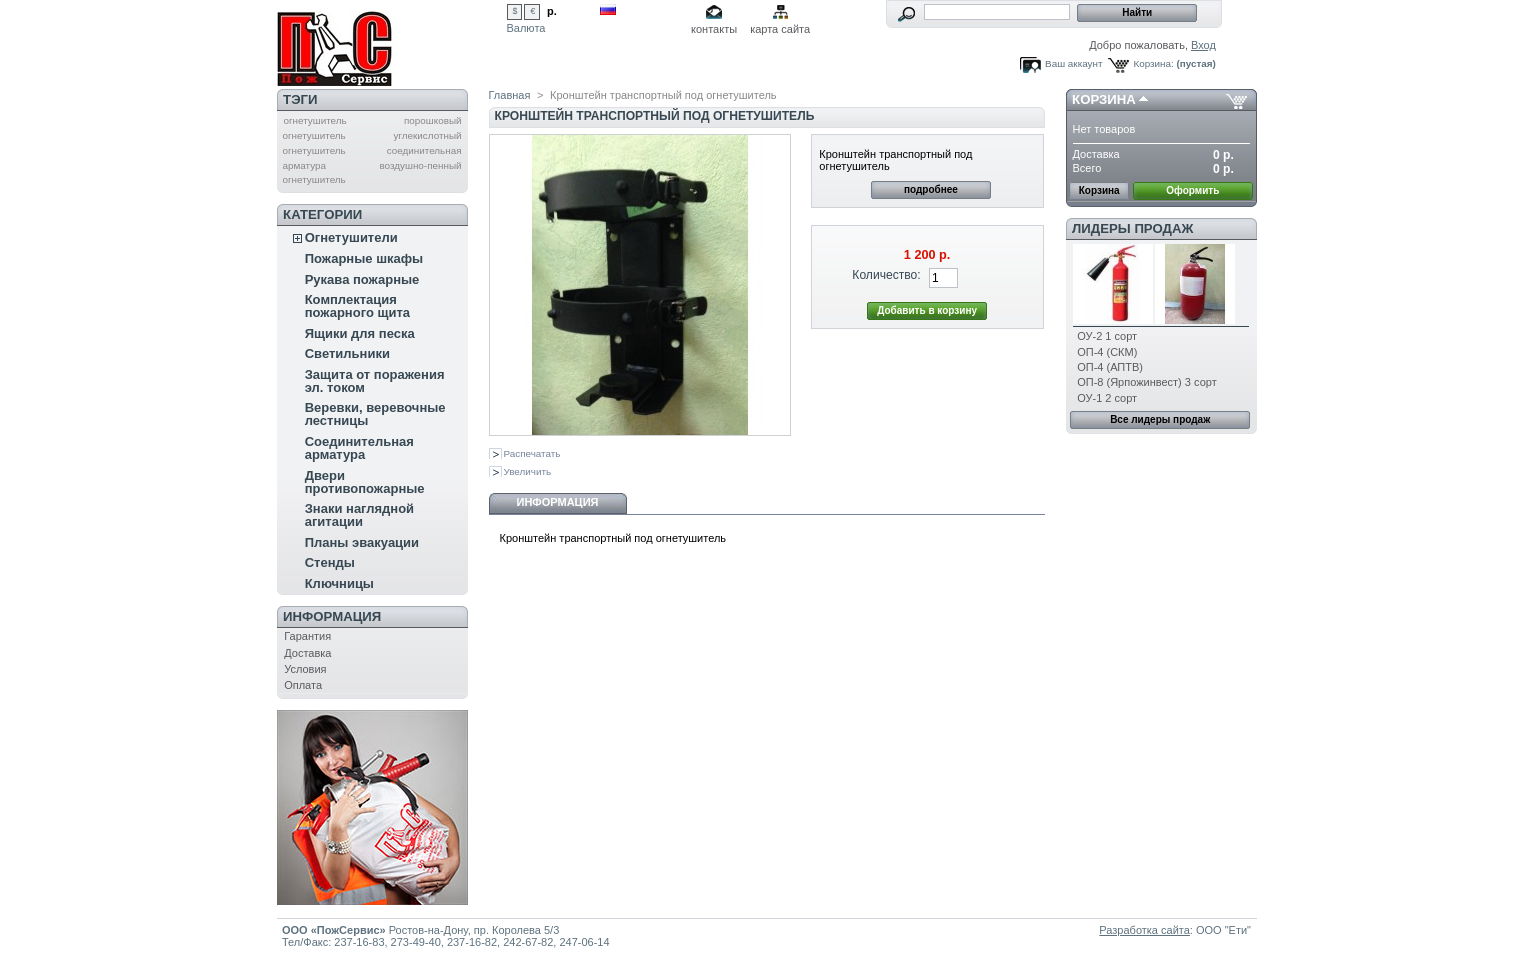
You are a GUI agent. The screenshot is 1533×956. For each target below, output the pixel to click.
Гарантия (307, 636)
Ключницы (339, 583)
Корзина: (1153, 63)
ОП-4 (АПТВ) (1110, 367)
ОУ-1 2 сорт (1107, 398)
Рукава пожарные (362, 279)
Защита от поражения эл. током (375, 381)
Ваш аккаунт (1073, 63)
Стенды (330, 562)
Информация (332, 616)
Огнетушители (351, 237)
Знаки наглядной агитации (359, 515)
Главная (510, 95)
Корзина (1104, 99)
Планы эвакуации (362, 542)
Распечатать (532, 453)
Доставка (307, 653)
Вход (1203, 45)
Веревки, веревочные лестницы (375, 414)
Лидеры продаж (1132, 228)
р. (552, 11)
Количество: (886, 275)
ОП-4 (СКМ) (1107, 352)
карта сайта (780, 29)
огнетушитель (314, 120)
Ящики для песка (360, 333)
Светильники (347, 353)
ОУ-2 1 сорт (1107, 336)
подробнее (931, 189)
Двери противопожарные (365, 482)
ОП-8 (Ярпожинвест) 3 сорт (1146, 382)
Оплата (303, 685)
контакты (714, 29)
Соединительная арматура (359, 448)
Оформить (1192, 190)
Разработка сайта (1144, 930)
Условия (305, 669)
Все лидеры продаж (1160, 419)
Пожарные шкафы (364, 258)
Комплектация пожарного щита (357, 306)
